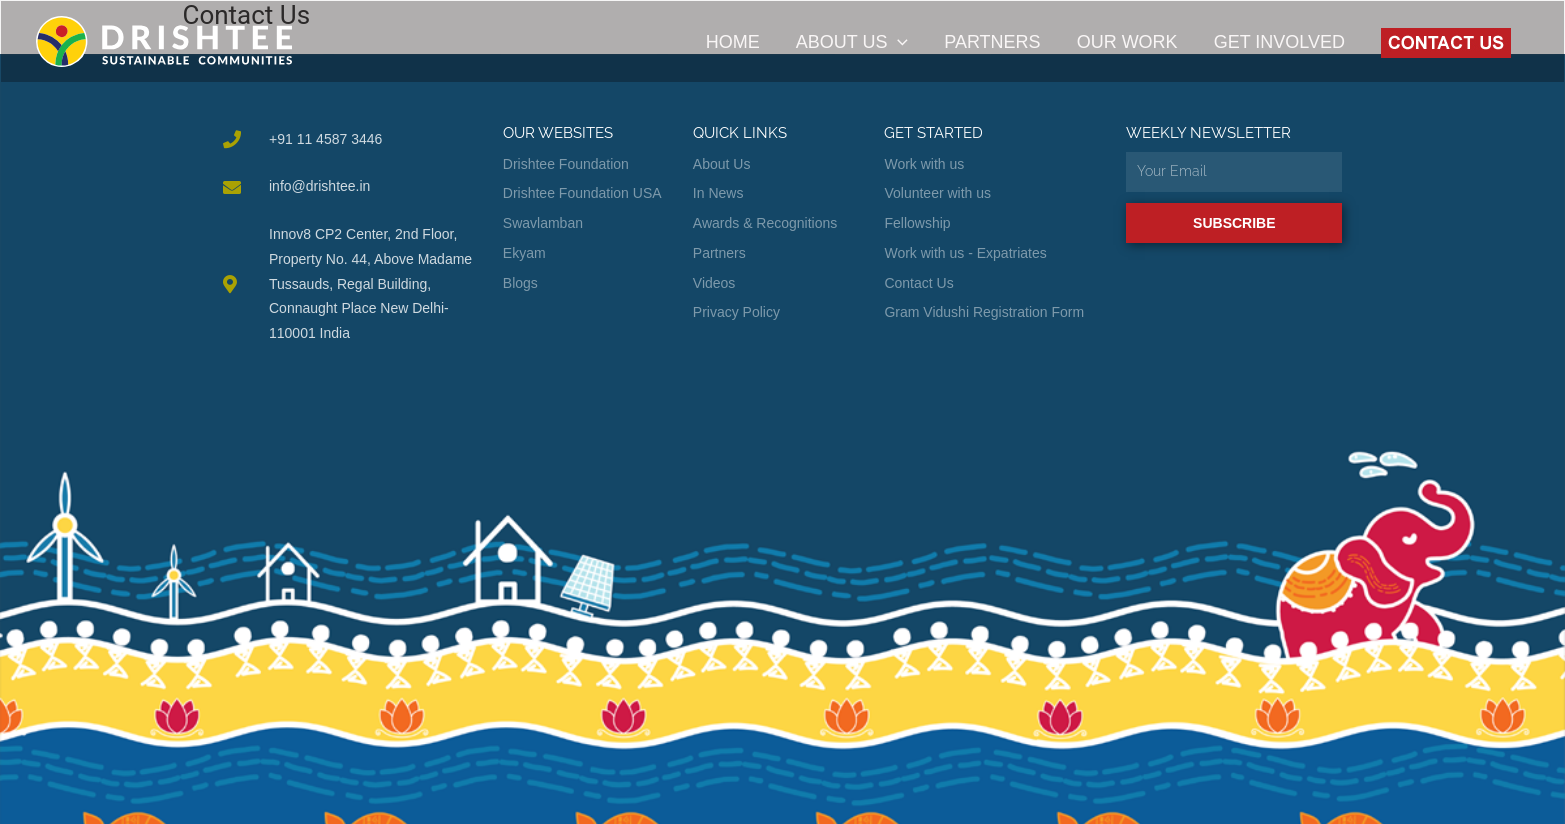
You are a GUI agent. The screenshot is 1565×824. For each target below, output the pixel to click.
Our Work (1127, 42)
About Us (852, 42)
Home (733, 42)
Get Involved (1279, 42)
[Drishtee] (164, 41)
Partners (992, 42)
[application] (897, 42)
